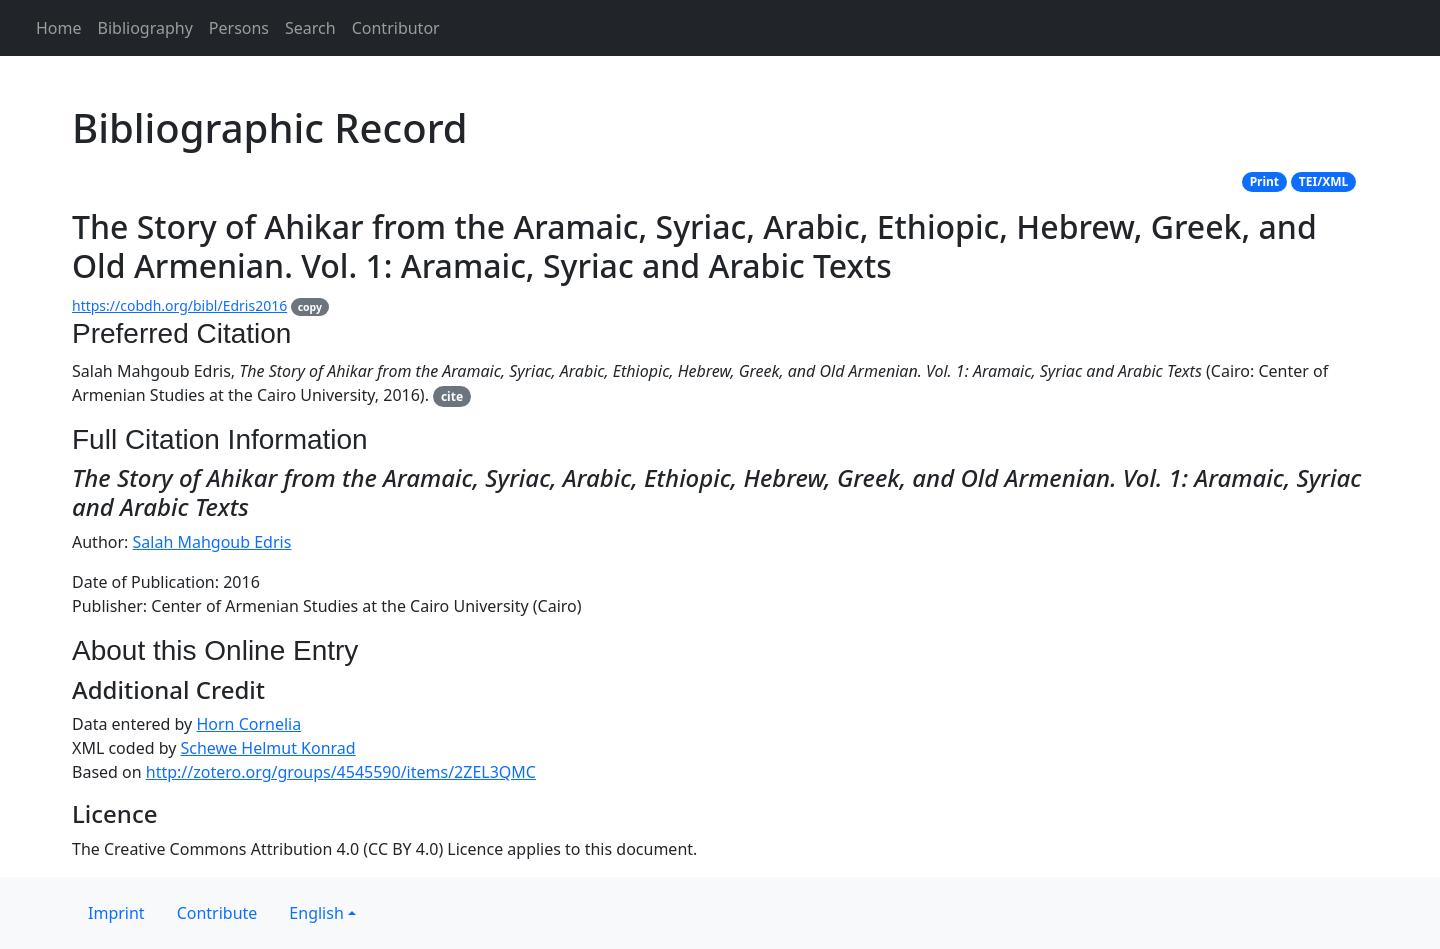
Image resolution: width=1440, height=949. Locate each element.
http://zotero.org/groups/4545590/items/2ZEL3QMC (341, 772)
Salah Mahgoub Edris (212, 542)
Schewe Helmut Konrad (268, 748)
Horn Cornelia (248, 724)
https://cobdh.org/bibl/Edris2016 (179, 305)
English (316, 913)
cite (452, 396)
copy (310, 307)
